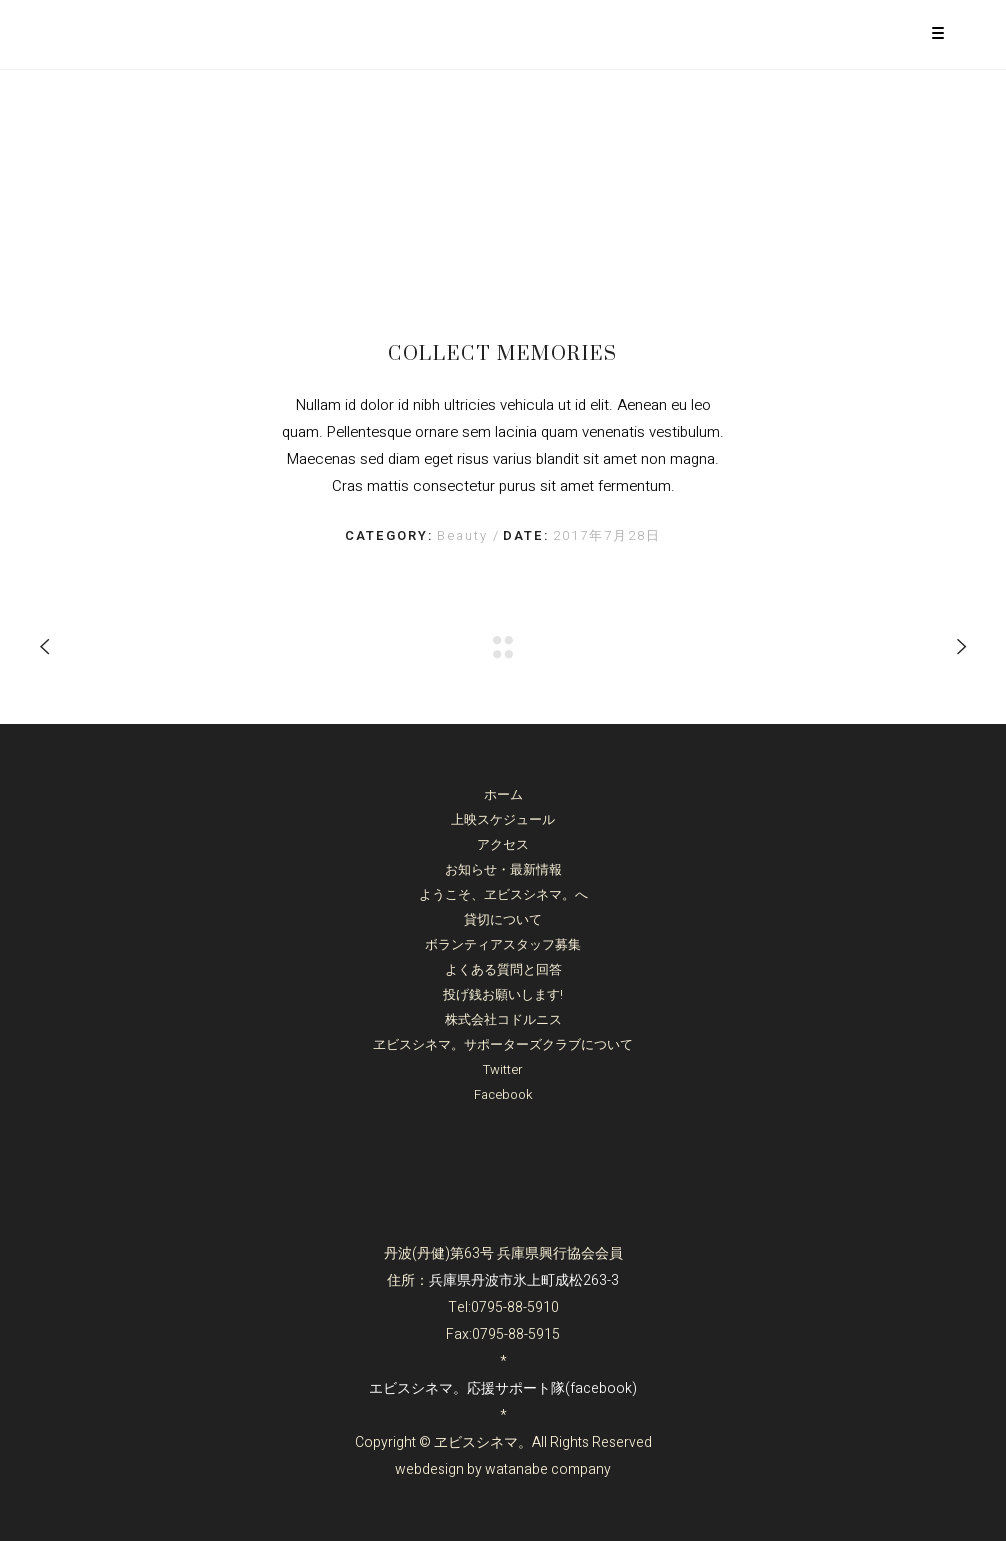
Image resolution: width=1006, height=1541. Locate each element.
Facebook (503, 1094)
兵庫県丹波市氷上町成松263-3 (524, 1280)
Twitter (503, 1069)
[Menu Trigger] (938, 32)
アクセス (503, 844)
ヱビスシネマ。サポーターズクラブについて (503, 1044)
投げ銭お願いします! (503, 994)
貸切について (503, 919)
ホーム (503, 794)
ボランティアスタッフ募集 (503, 944)
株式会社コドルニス (503, 1019)
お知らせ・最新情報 (503, 869)
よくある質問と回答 (503, 969)
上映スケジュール (503, 819)
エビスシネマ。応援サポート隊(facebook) (503, 1388)
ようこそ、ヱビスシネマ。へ (503, 894)
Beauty (465, 535)
